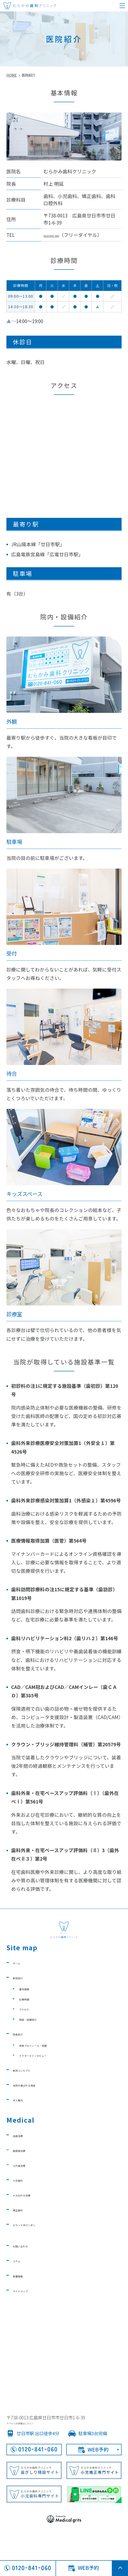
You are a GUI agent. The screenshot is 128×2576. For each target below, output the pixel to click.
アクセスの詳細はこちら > (31, 2439)
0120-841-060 (57, 235)
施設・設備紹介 (36, 2033)
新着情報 (22, 2289)
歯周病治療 (25, 2164)
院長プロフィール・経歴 (45, 2058)
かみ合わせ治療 (29, 2208)
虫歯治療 (22, 2149)
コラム (20, 2274)
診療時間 (28, 2012)
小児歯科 (22, 2193)
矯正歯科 (22, 2223)
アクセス (28, 2022)
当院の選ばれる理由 (34, 2098)
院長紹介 (22, 2047)
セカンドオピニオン (34, 2238)
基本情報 (28, 2002)
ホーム (20, 1976)
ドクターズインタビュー (45, 2068)
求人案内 (22, 2113)
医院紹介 (22, 1991)
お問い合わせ (27, 2259)
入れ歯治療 (25, 2178)
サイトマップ (27, 2304)
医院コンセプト (29, 2083)
